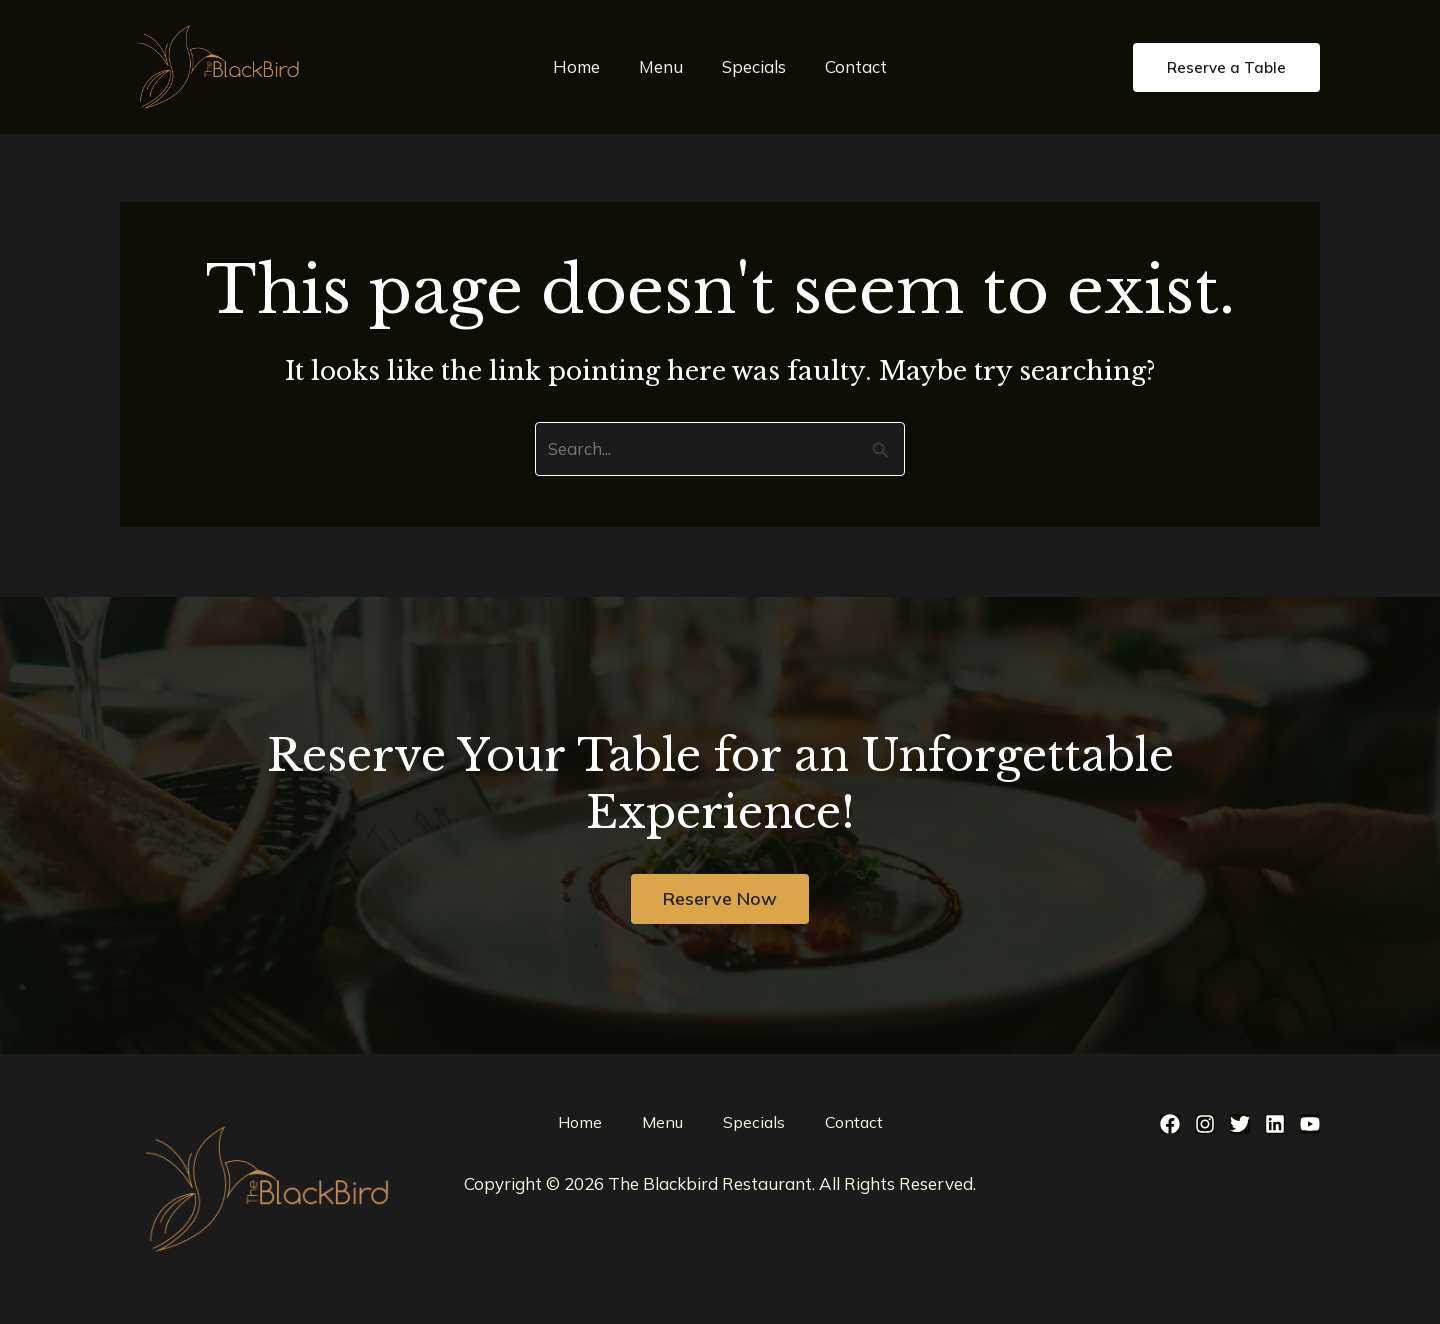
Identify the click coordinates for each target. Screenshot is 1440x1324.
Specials (752, 66)
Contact (849, 66)
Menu (664, 66)
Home (584, 66)
